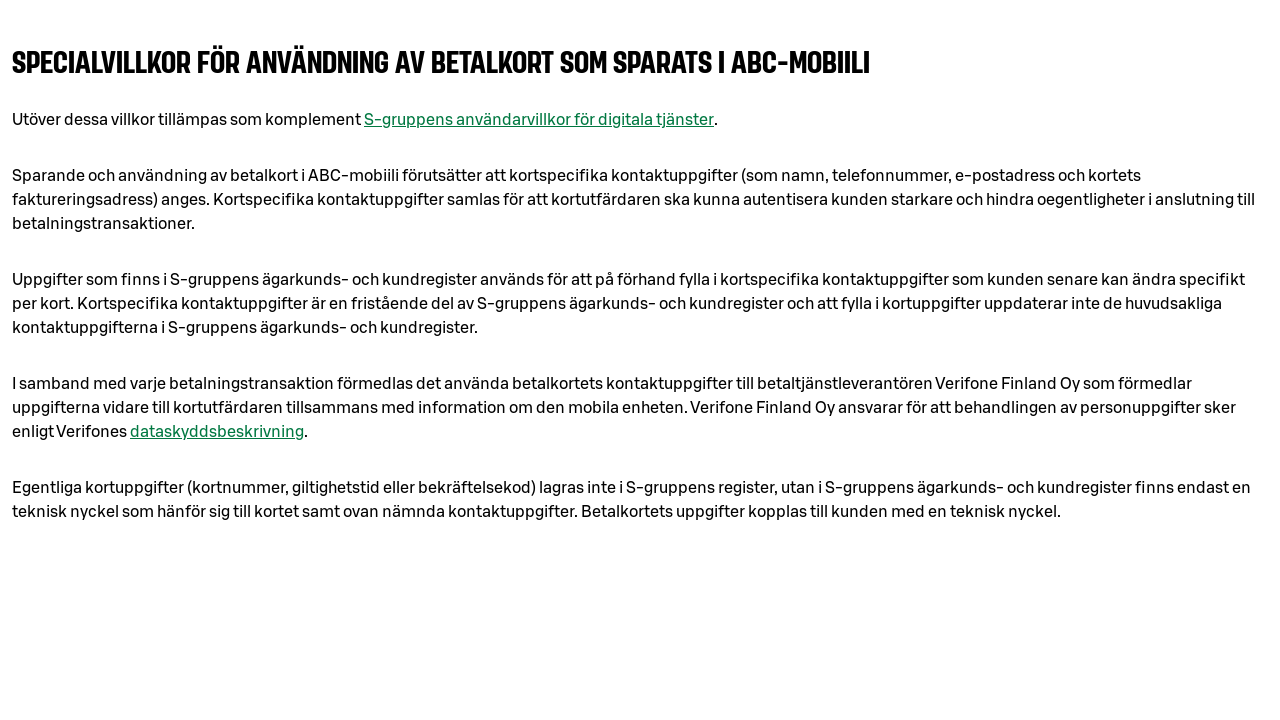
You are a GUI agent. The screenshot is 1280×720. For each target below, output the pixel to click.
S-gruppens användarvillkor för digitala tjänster (539, 120)
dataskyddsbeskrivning (217, 432)
